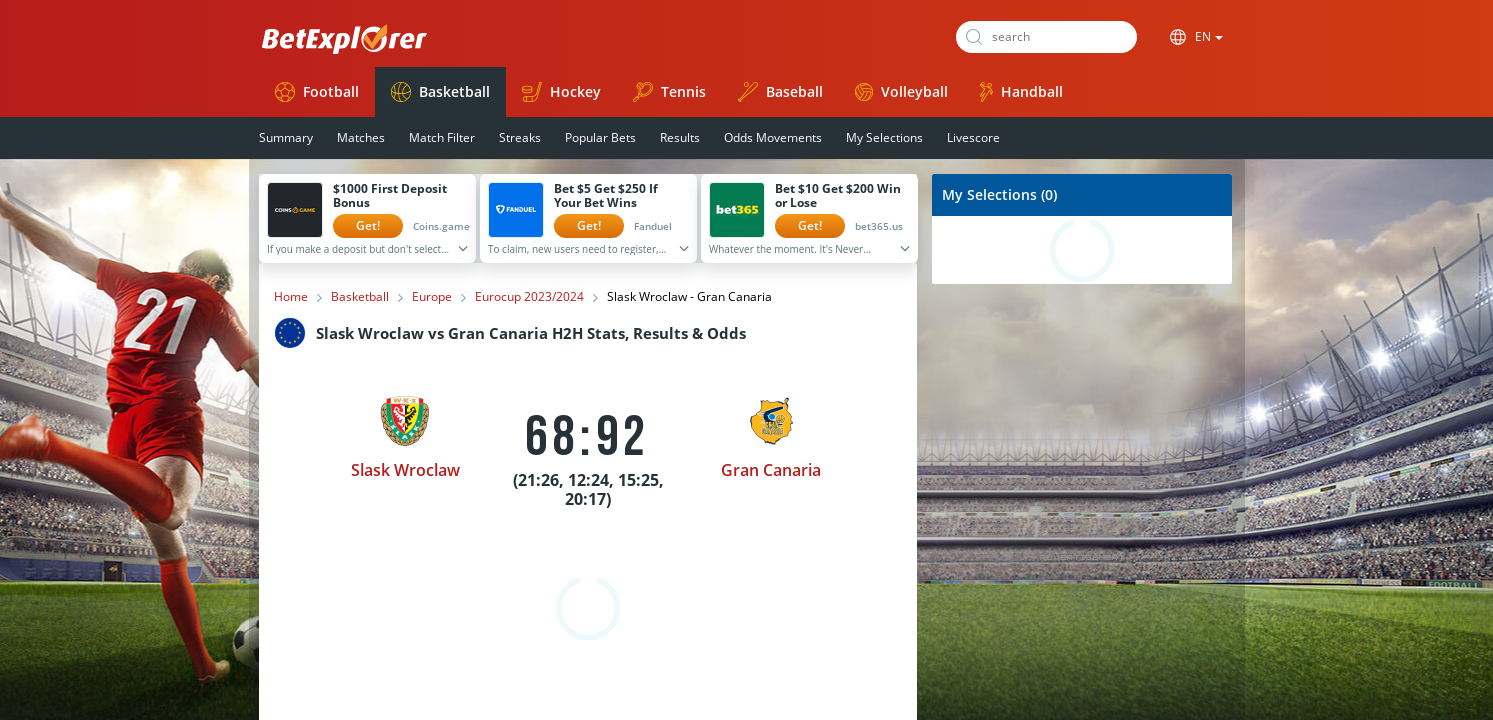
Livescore (973, 137)
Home (291, 297)
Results (680, 137)
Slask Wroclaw (405, 470)
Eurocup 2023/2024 (529, 297)
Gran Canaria (771, 470)
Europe (432, 297)
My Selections (884, 137)
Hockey (561, 92)
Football (317, 92)
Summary (286, 137)
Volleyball (901, 91)
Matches (361, 137)
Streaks (520, 137)
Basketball (440, 92)
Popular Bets (600, 137)
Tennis (669, 92)
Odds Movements (773, 137)
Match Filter (442, 137)
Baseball (780, 92)
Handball (1021, 92)
